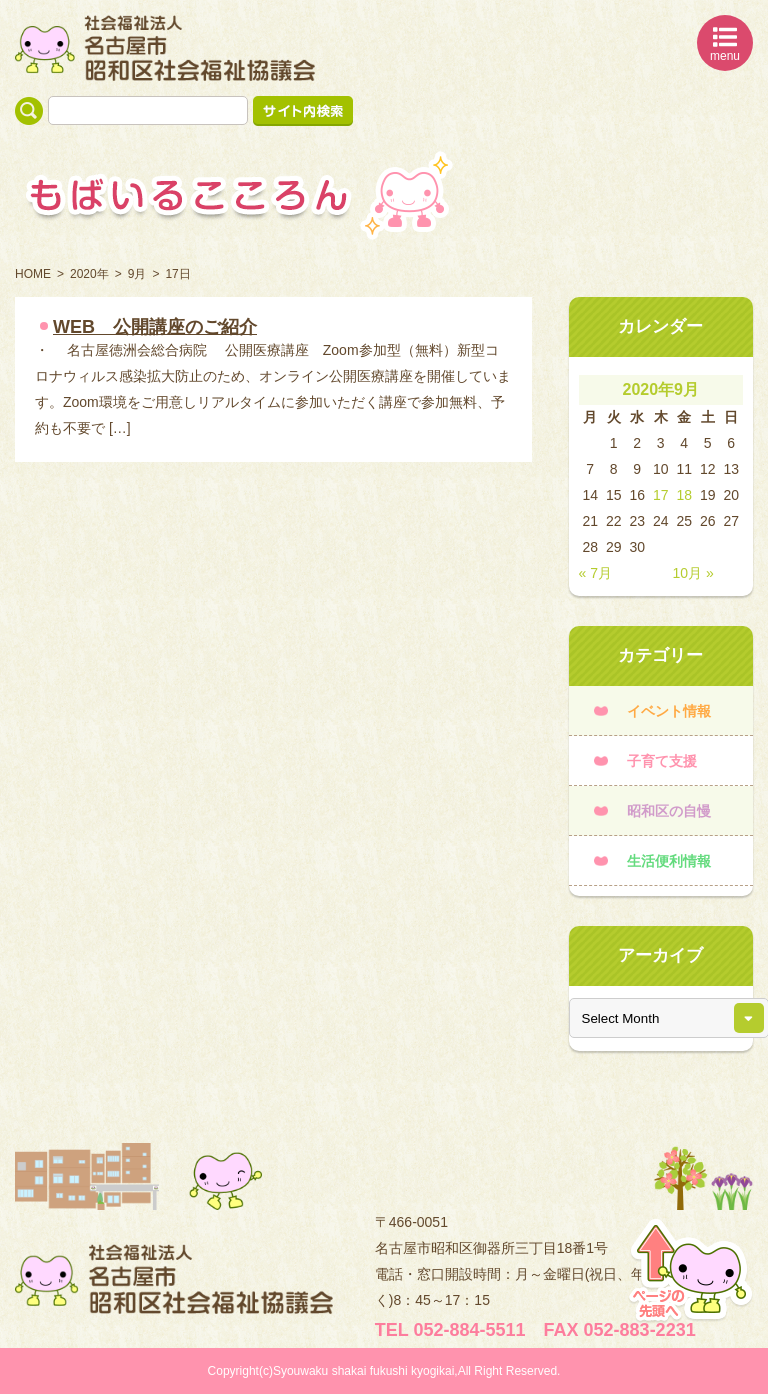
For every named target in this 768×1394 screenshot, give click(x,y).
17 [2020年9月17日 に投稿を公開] (661, 495)
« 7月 (595, 573)
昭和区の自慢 (669, 811)
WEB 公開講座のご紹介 (155, 327)
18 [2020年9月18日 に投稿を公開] (684, 495)
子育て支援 (662, 761)
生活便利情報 (669, 861)
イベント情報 (669, 711)
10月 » (693, 573)
